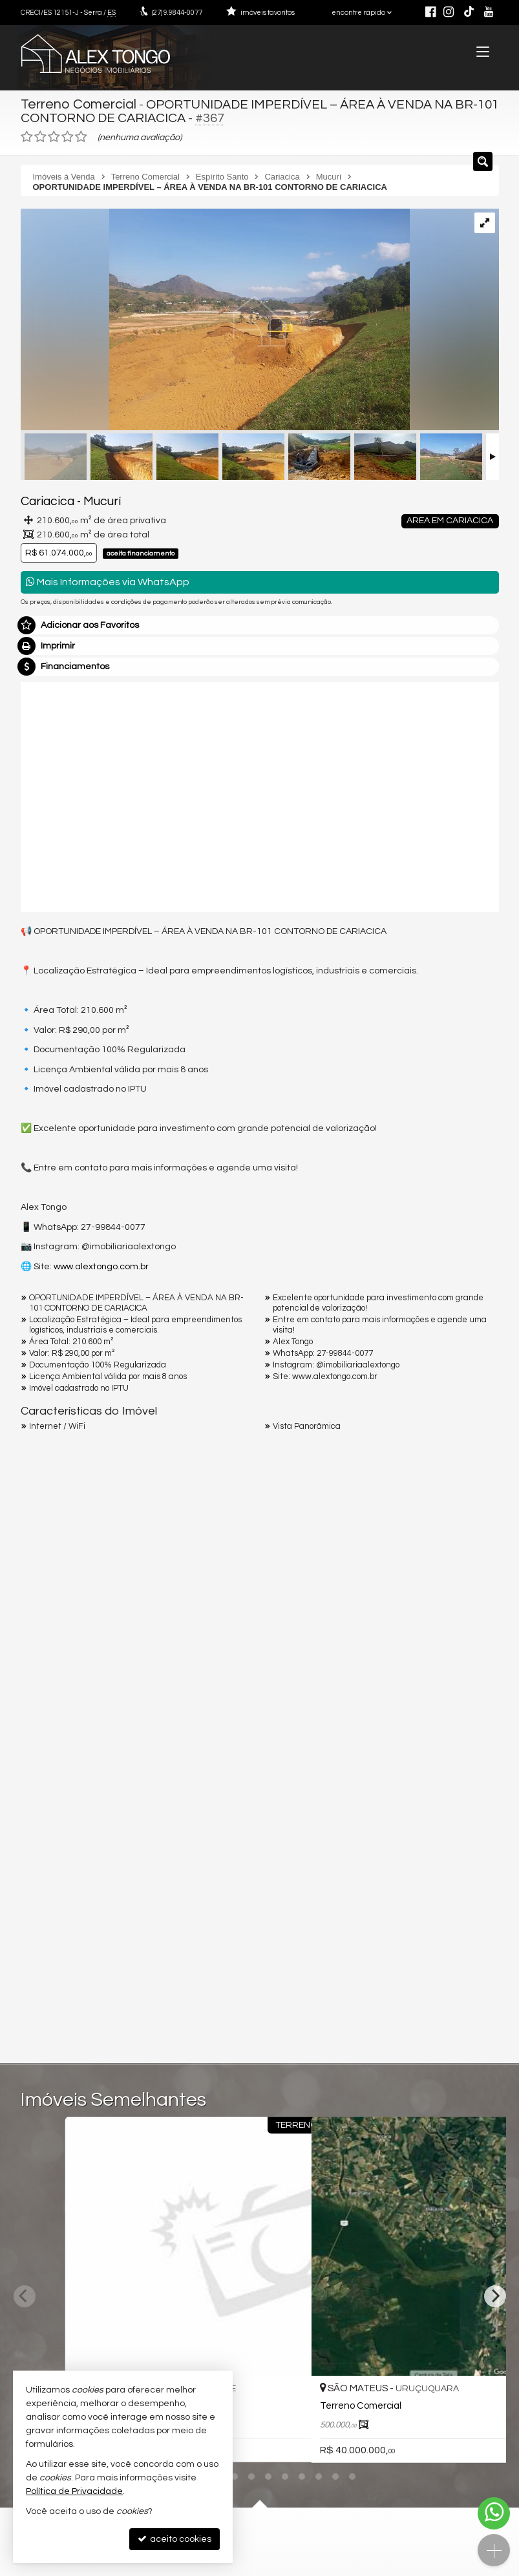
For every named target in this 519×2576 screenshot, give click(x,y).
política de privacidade (193, 1939)
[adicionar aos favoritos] (241, 2347)
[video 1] (260, 793)
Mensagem (51, 1722)
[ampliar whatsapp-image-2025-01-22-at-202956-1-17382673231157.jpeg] (215, 319)
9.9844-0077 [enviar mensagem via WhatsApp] (177, 12)
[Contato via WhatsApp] (494, 2513)
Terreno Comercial (76, 103)
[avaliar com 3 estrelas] (54, 135)
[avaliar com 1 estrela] (27, 135)
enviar (465, 1927)
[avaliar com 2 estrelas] (40, 135)
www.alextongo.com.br (101, 1263)
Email (38, 1837)
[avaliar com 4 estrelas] (67, 135)
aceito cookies (174, 2539)
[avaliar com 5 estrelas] (81, 135)
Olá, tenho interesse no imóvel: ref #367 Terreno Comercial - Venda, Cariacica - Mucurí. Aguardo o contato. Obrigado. (260, 1752)
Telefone (45, 1881)
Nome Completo (61, 1792)
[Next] (495, 2242)
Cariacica (44, 499)
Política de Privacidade (74, 2491)
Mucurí (92, 499)
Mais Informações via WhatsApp (107, 579)
